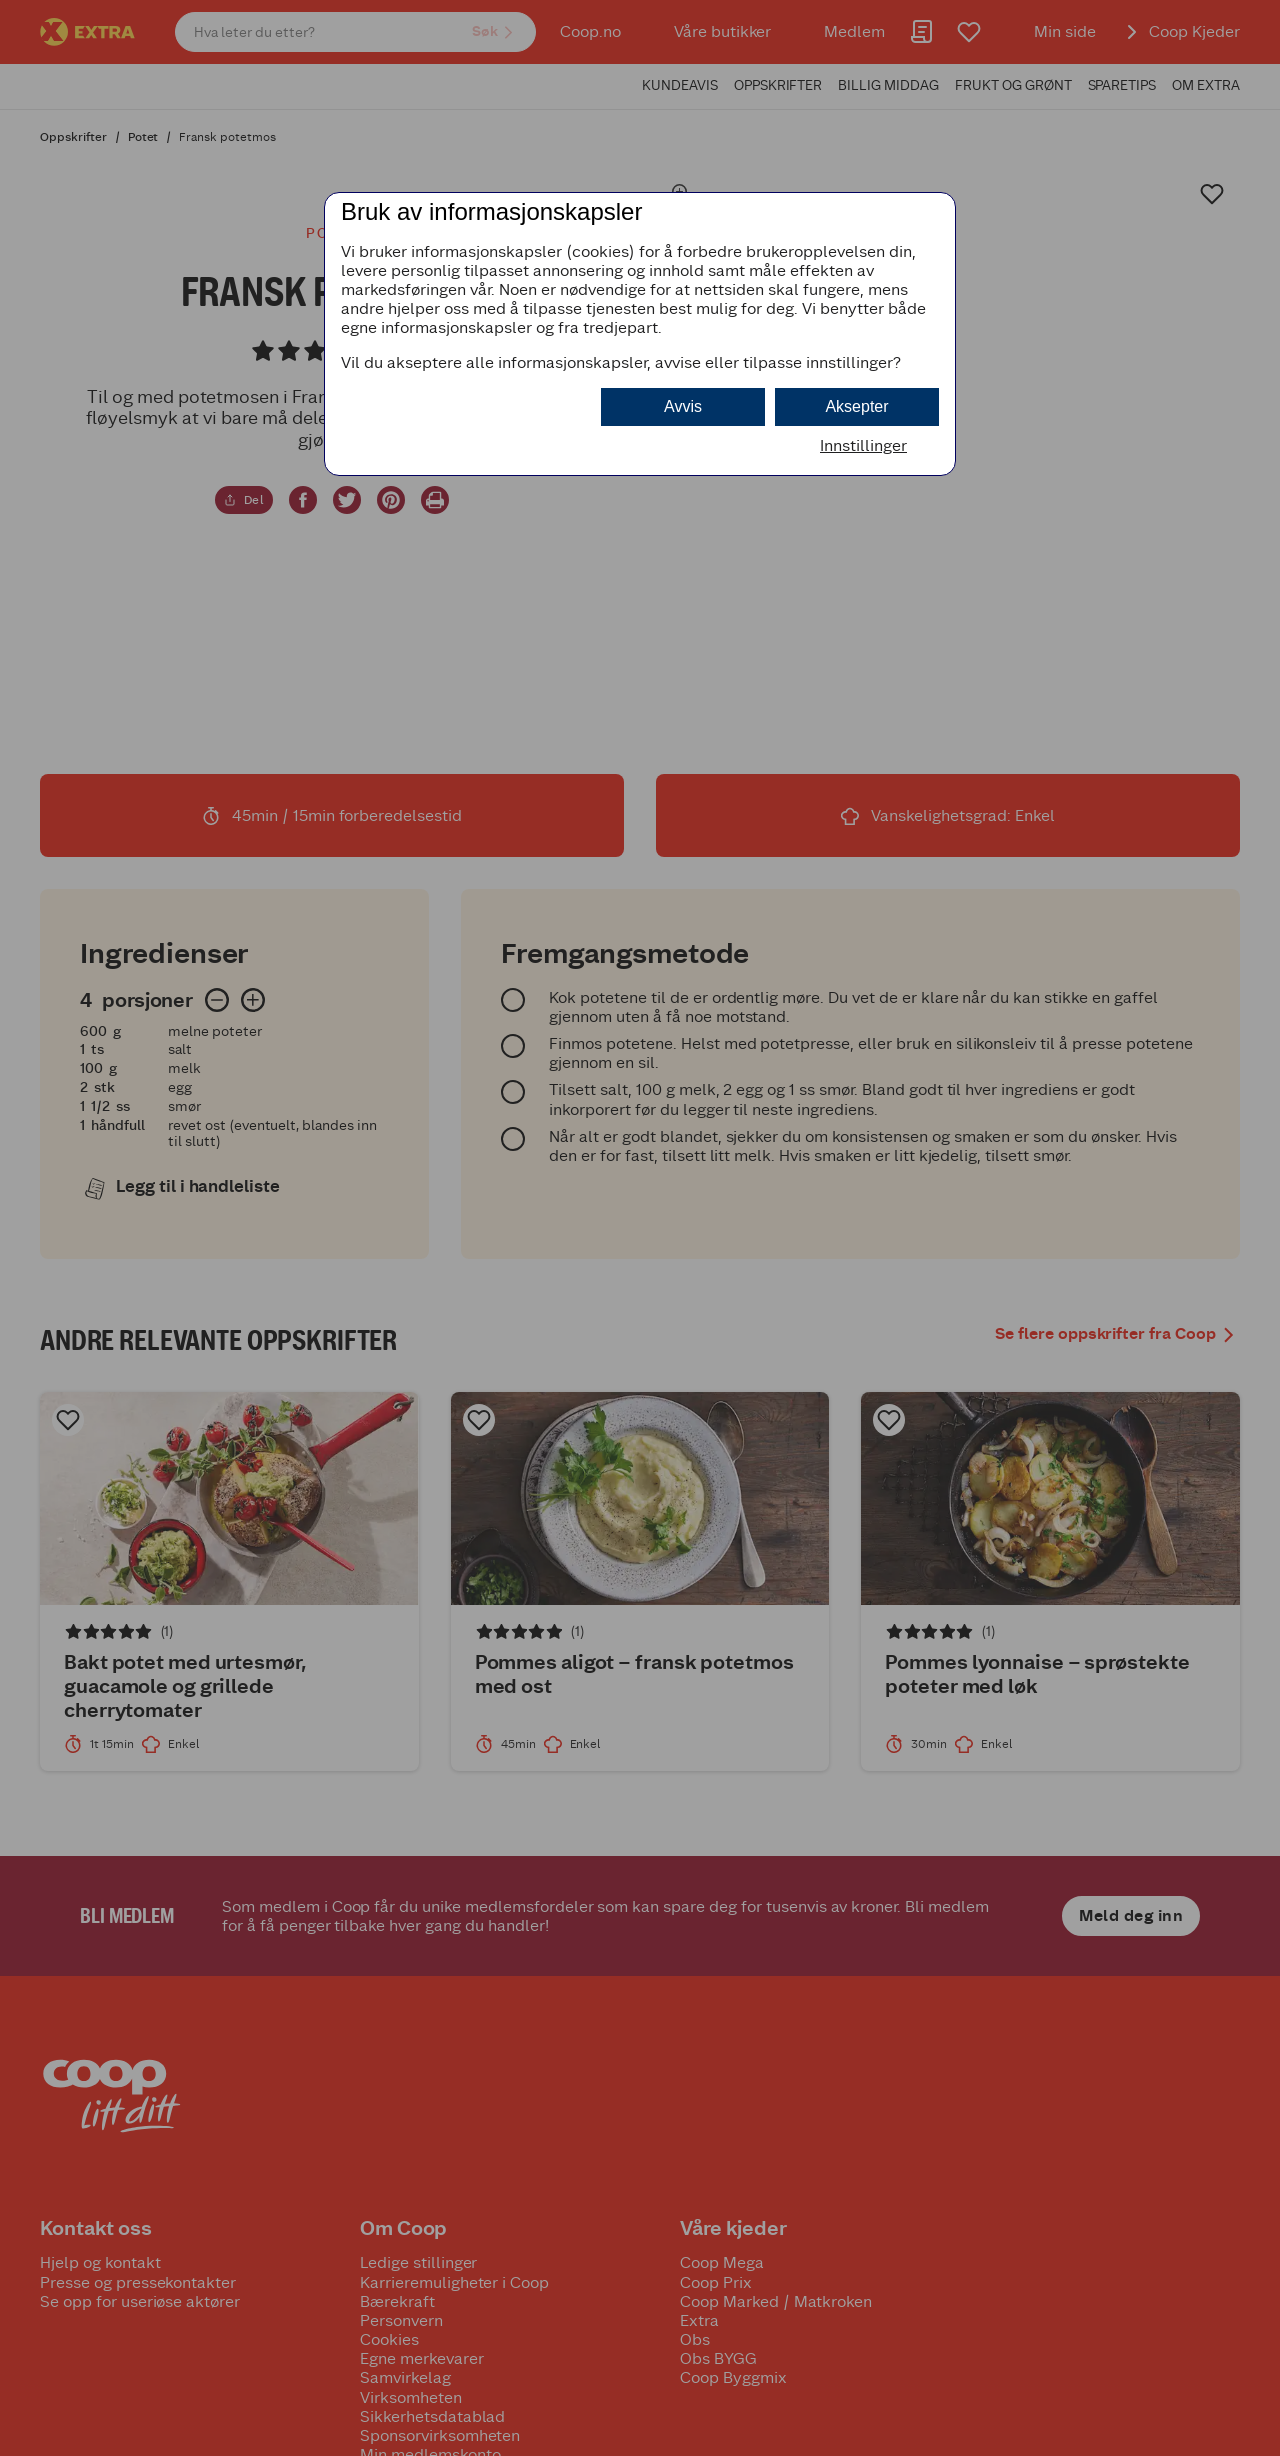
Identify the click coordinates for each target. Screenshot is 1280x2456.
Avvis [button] (683, 406)
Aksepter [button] (856, 406)
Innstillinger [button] (863, 445)
